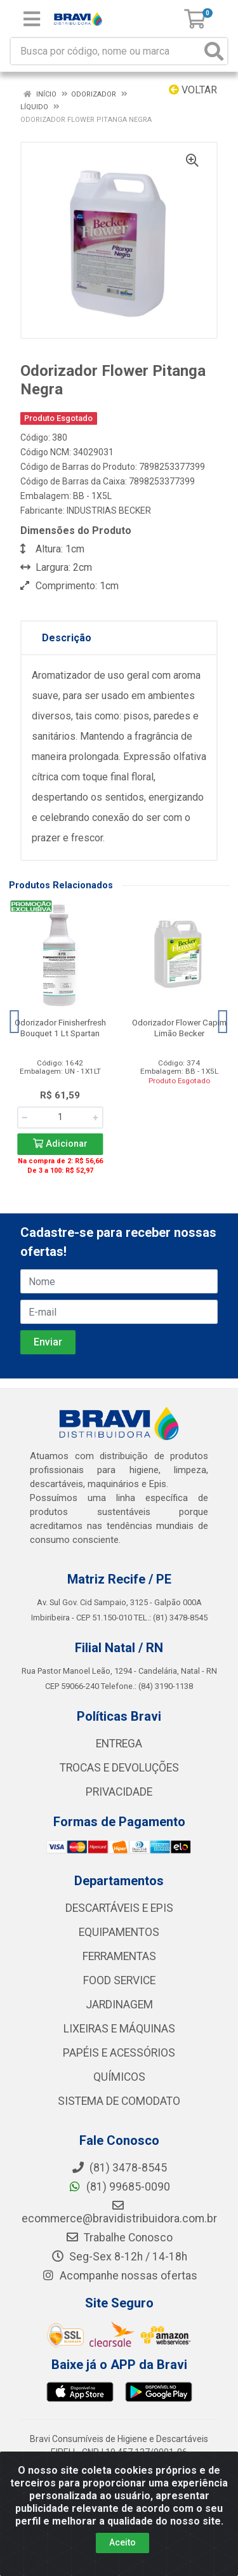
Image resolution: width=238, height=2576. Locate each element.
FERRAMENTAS (119, 1956)
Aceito (122, 2542)
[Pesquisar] (214, 51)
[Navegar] (15, 1021)
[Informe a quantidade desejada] (60, 1117)
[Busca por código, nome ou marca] (106, 51)
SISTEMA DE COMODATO (119, 2101)
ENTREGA (119, 1743)
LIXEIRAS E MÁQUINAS (119, 2028)
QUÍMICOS (119, 2077)
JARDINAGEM (119, 2004)
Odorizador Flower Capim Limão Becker (179, 1027)
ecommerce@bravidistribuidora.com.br (119, 2212)
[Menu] (31, 19)
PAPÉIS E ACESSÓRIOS (119, 2052)
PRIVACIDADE (119, 1791)
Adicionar (60, 1143)
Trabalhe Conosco (119, 2237)
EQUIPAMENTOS (119, 1932)
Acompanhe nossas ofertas (119, 2275)
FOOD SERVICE (119, 1980)
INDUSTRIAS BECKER (109, 510)
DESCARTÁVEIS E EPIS (119, 1908)
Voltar (193, 90)
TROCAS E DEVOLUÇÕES (119, 1767)
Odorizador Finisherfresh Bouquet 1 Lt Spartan (60, 1027)
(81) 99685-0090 (119, 2186)
